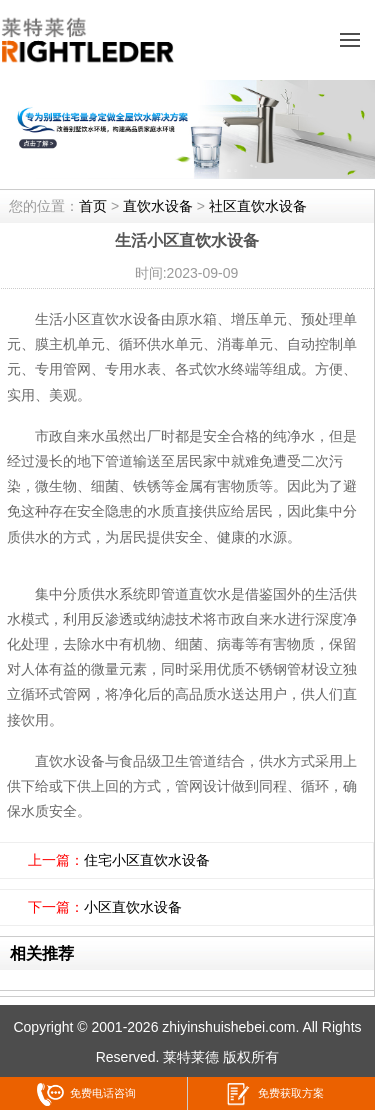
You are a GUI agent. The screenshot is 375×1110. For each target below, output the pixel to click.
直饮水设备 (158, 206)
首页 (93, 206)
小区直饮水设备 (133, 907)
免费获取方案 (274, 1094)
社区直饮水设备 (258, 206)
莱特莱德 (191, 1057)
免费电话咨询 (86, 1094)
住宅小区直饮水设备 (147, 860)
